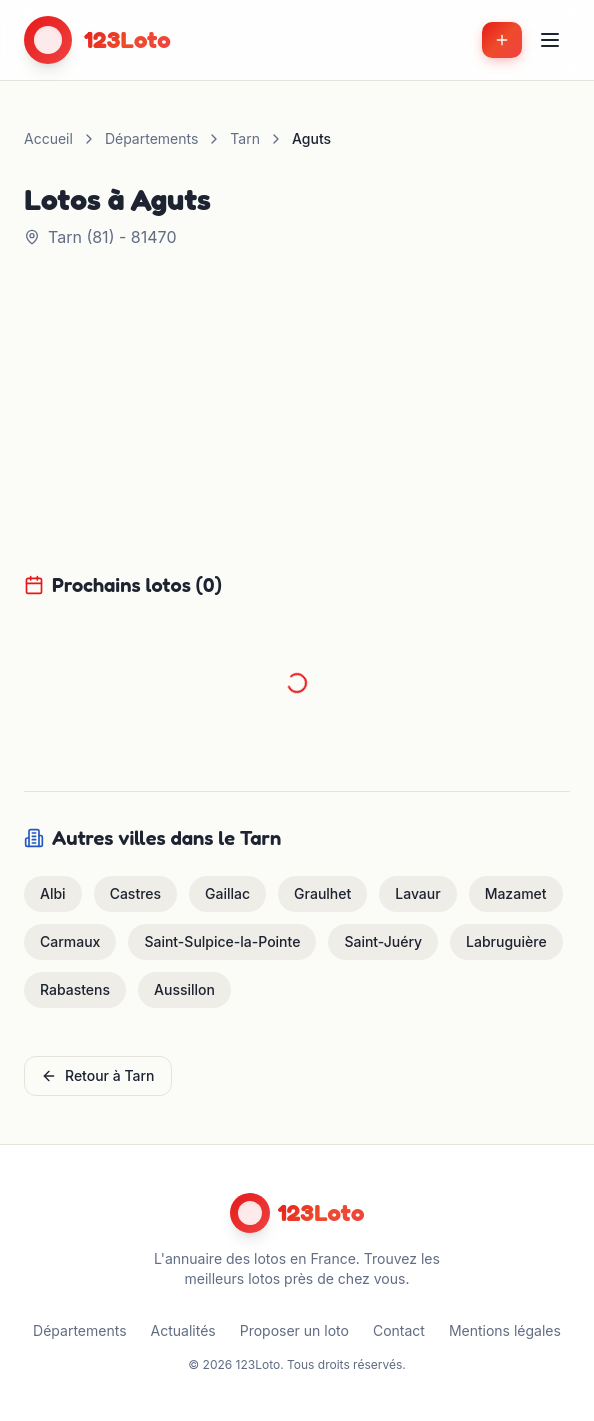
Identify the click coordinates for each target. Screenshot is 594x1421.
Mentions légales (505, 1330)
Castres (135, 893)
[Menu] (550, 40)
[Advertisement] (297, 422)
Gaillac (227, 893)
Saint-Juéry (383, 941)
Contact (399, 1330)
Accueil (48, 138)
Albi (53, 893)
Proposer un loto (294, 1330)
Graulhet (322, 893)
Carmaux (70, 941)
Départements (151, 138)
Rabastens (75, 989)
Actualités (183, 1330)
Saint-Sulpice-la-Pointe (222, 941)
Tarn (245, 138)
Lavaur (417, 893)
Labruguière (506, 941)
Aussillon (184, 989)
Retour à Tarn (98, 1075)
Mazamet (516, 893)
